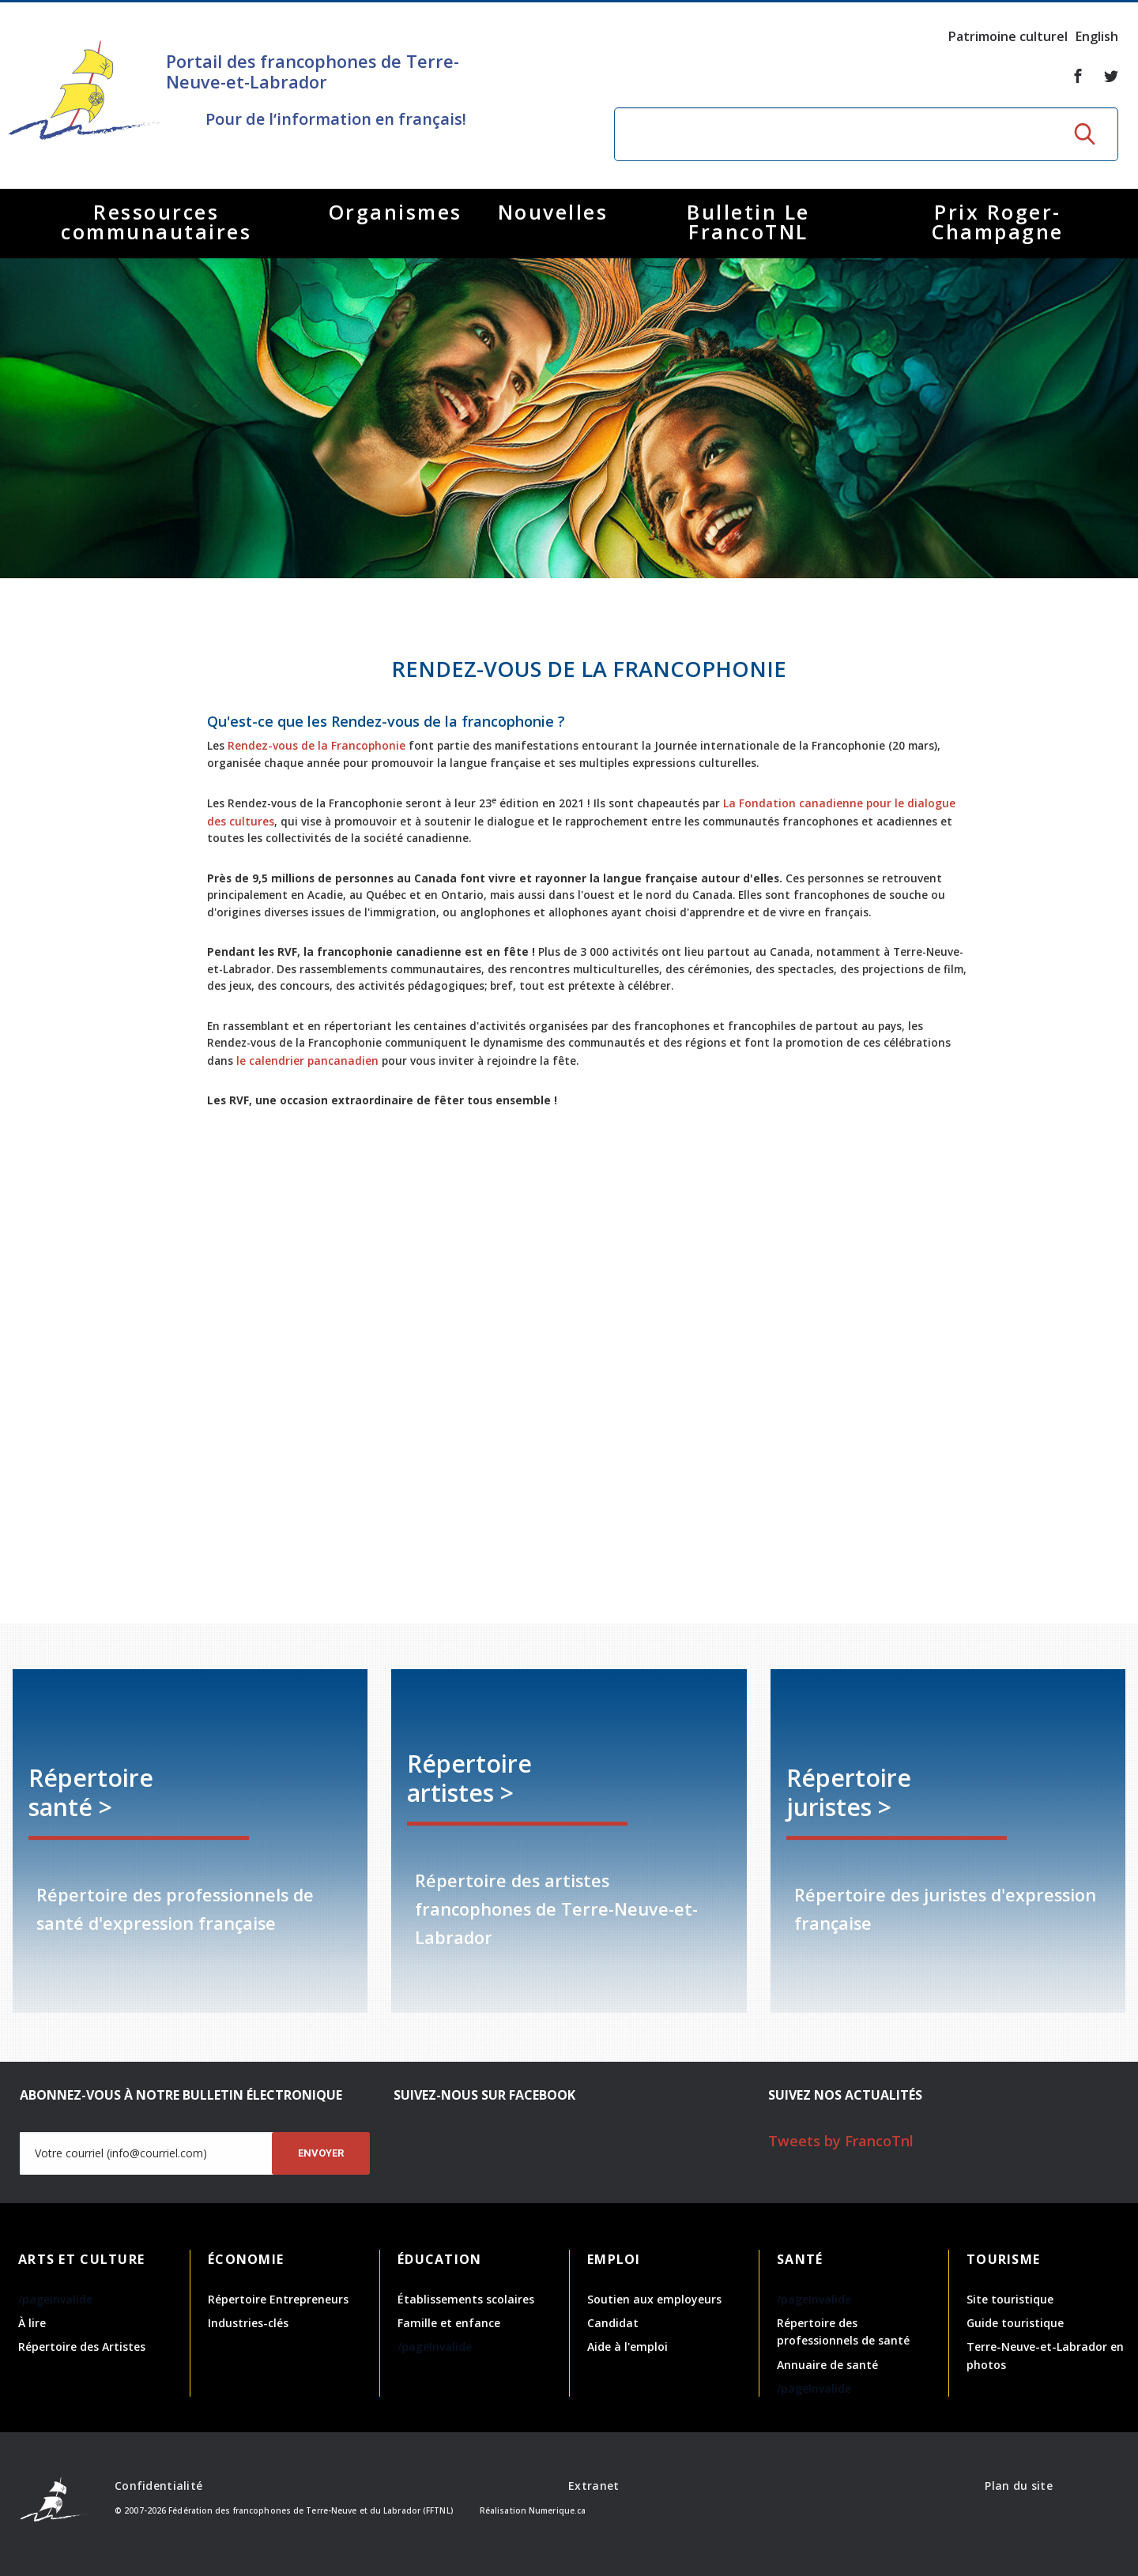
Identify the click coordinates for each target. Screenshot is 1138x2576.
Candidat (613, 2322)
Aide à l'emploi (627, 2346)
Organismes (395, 211)
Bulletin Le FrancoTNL (748, 221)
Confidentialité (158, 2485)
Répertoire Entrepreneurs (278, 2299)
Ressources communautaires (156, 221)
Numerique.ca (557, 2510)
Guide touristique (1015, 2322)
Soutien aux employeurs (654, 2299)
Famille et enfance (449, 2322)
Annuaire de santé (827, 2364)
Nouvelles (553, 211)
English (1097, 36)
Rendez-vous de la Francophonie (343, 745)
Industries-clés (248, 2322)
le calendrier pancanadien (334, 1058)
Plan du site (1018, 2485)
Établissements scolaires (466, 2299)
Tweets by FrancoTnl (841, 2140)
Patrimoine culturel (1008, 36)
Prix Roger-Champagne (998, 221)
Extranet (593, 2485)
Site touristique (1010, 2299)
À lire (32, 2322)
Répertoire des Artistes (81, 2346)
